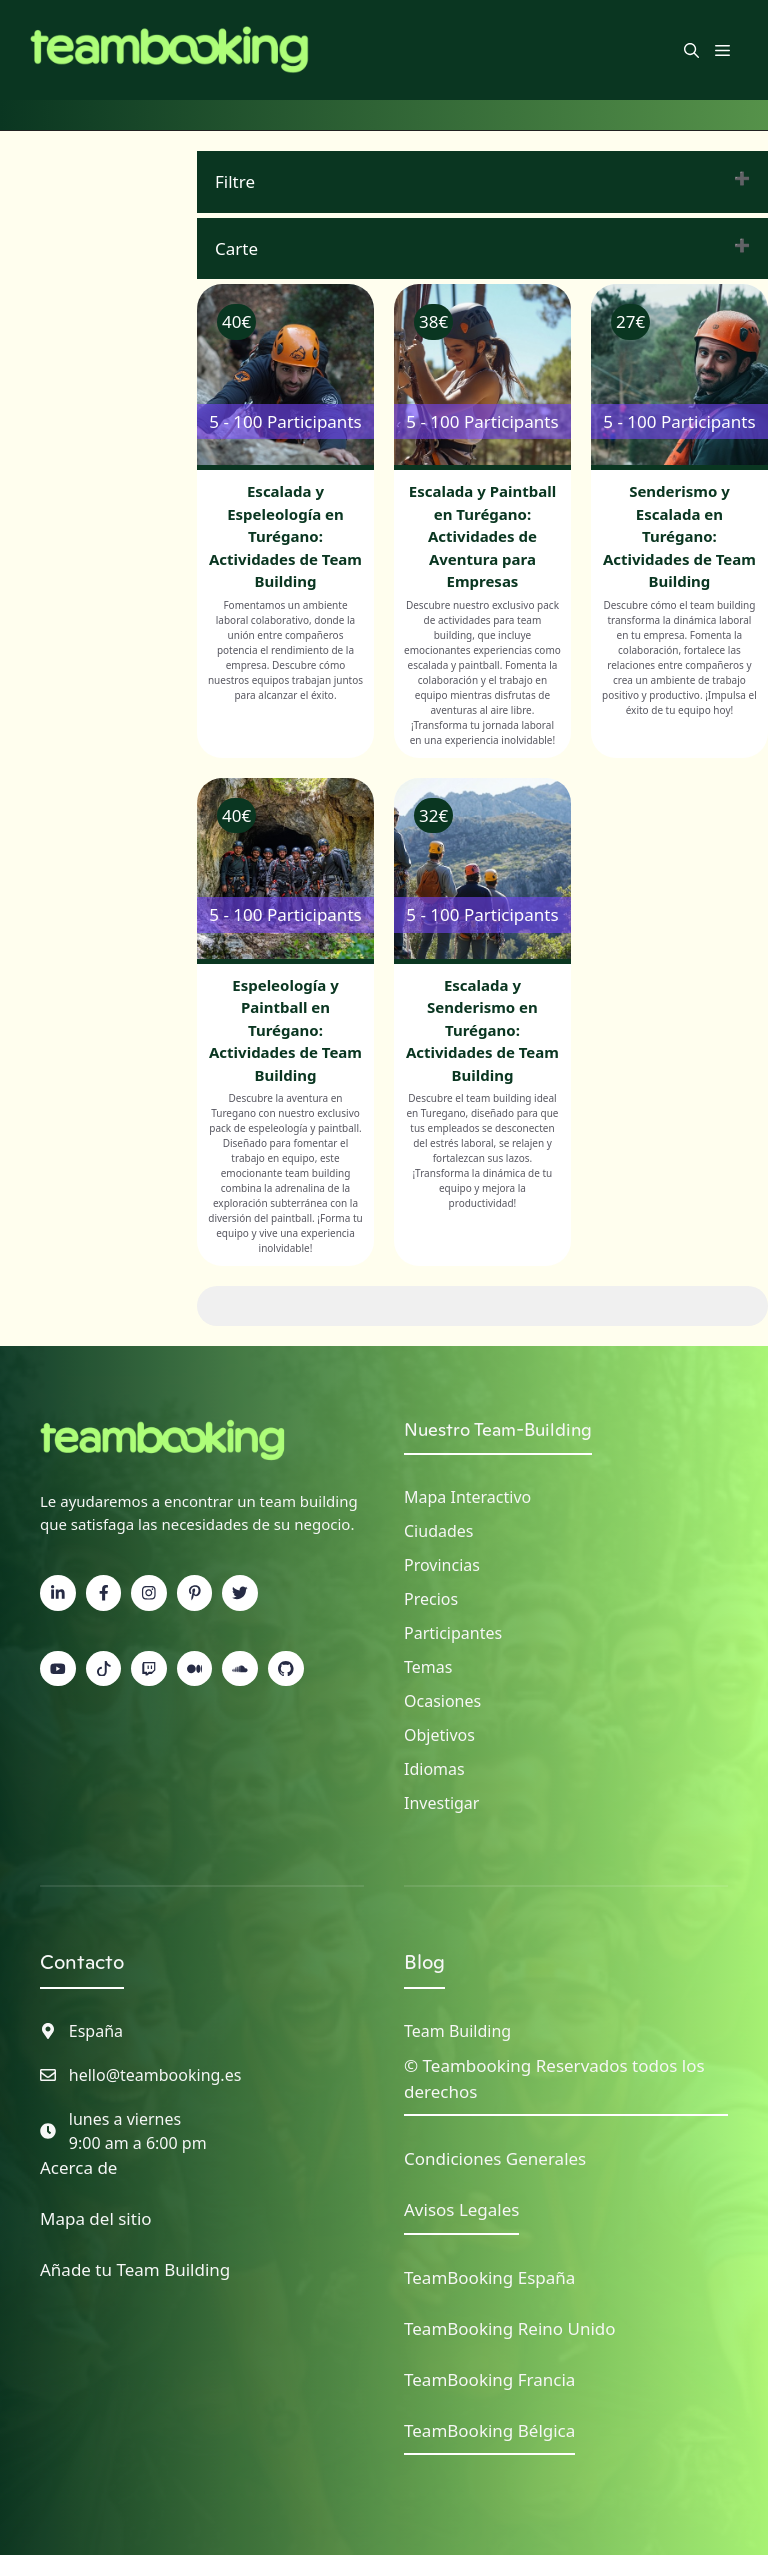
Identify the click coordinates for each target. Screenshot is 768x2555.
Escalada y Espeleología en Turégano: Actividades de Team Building (285, 536)
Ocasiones (442, 1701)
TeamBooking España (489, 2277)
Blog (424, 1962)
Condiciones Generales (495, 2158)
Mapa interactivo (467, 1497)
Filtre (235, 181)
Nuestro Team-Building (498, 1429)
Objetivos (439, 1735)
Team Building (457, 2031)
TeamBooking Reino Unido (510, 2328)
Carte (236, 248)
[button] (691, 50)
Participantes (453, 1633)
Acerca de (78, 2167)
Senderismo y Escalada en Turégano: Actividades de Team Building (679, 536)
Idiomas (434, 1769)
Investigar (441, 1803)
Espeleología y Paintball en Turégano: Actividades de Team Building (285, 1030)
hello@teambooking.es (155, 2075)
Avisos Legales (461, 2209)
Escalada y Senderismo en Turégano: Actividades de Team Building (482, 1030)
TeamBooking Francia (489, 2379)
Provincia (438, 1565)
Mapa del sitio (96, 2218)
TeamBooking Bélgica (489, 2430)
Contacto (82, 1962)
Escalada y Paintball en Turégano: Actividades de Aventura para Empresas (482, 536)
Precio (427, 1599)
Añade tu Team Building (135, 2269)
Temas (428, 1667)
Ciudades (438, 1531)
